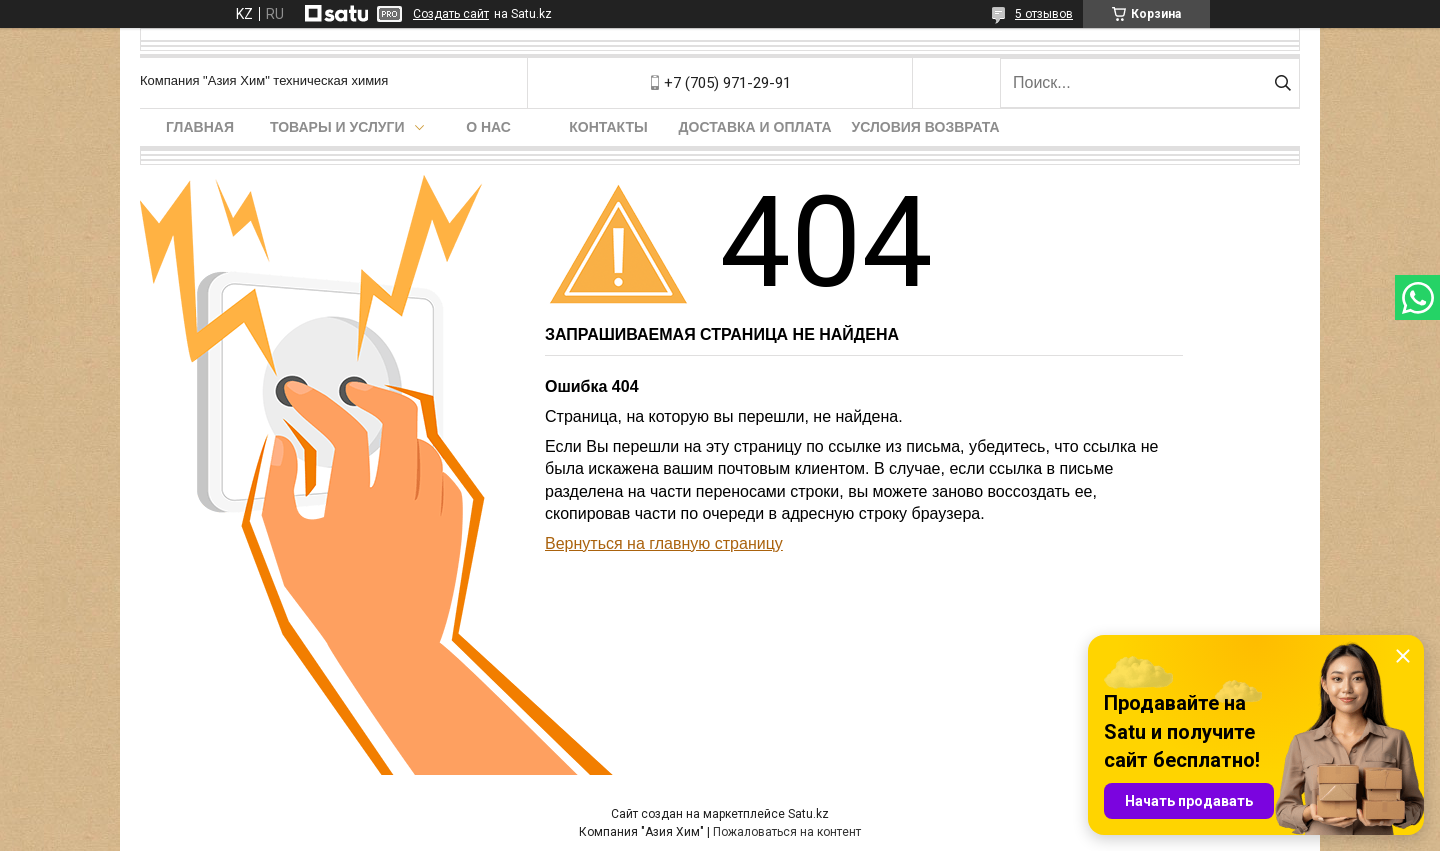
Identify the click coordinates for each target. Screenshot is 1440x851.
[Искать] (1282, 83)
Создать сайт (451, 14)
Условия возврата (926, 127)
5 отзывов (1044, 14)
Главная (200, 127)
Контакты (608, 127)
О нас (488, 127)
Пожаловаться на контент (787, 832)
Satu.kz (808, 814)
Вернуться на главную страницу (664, 543)
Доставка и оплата (755, 127)
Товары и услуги (337, 127)
